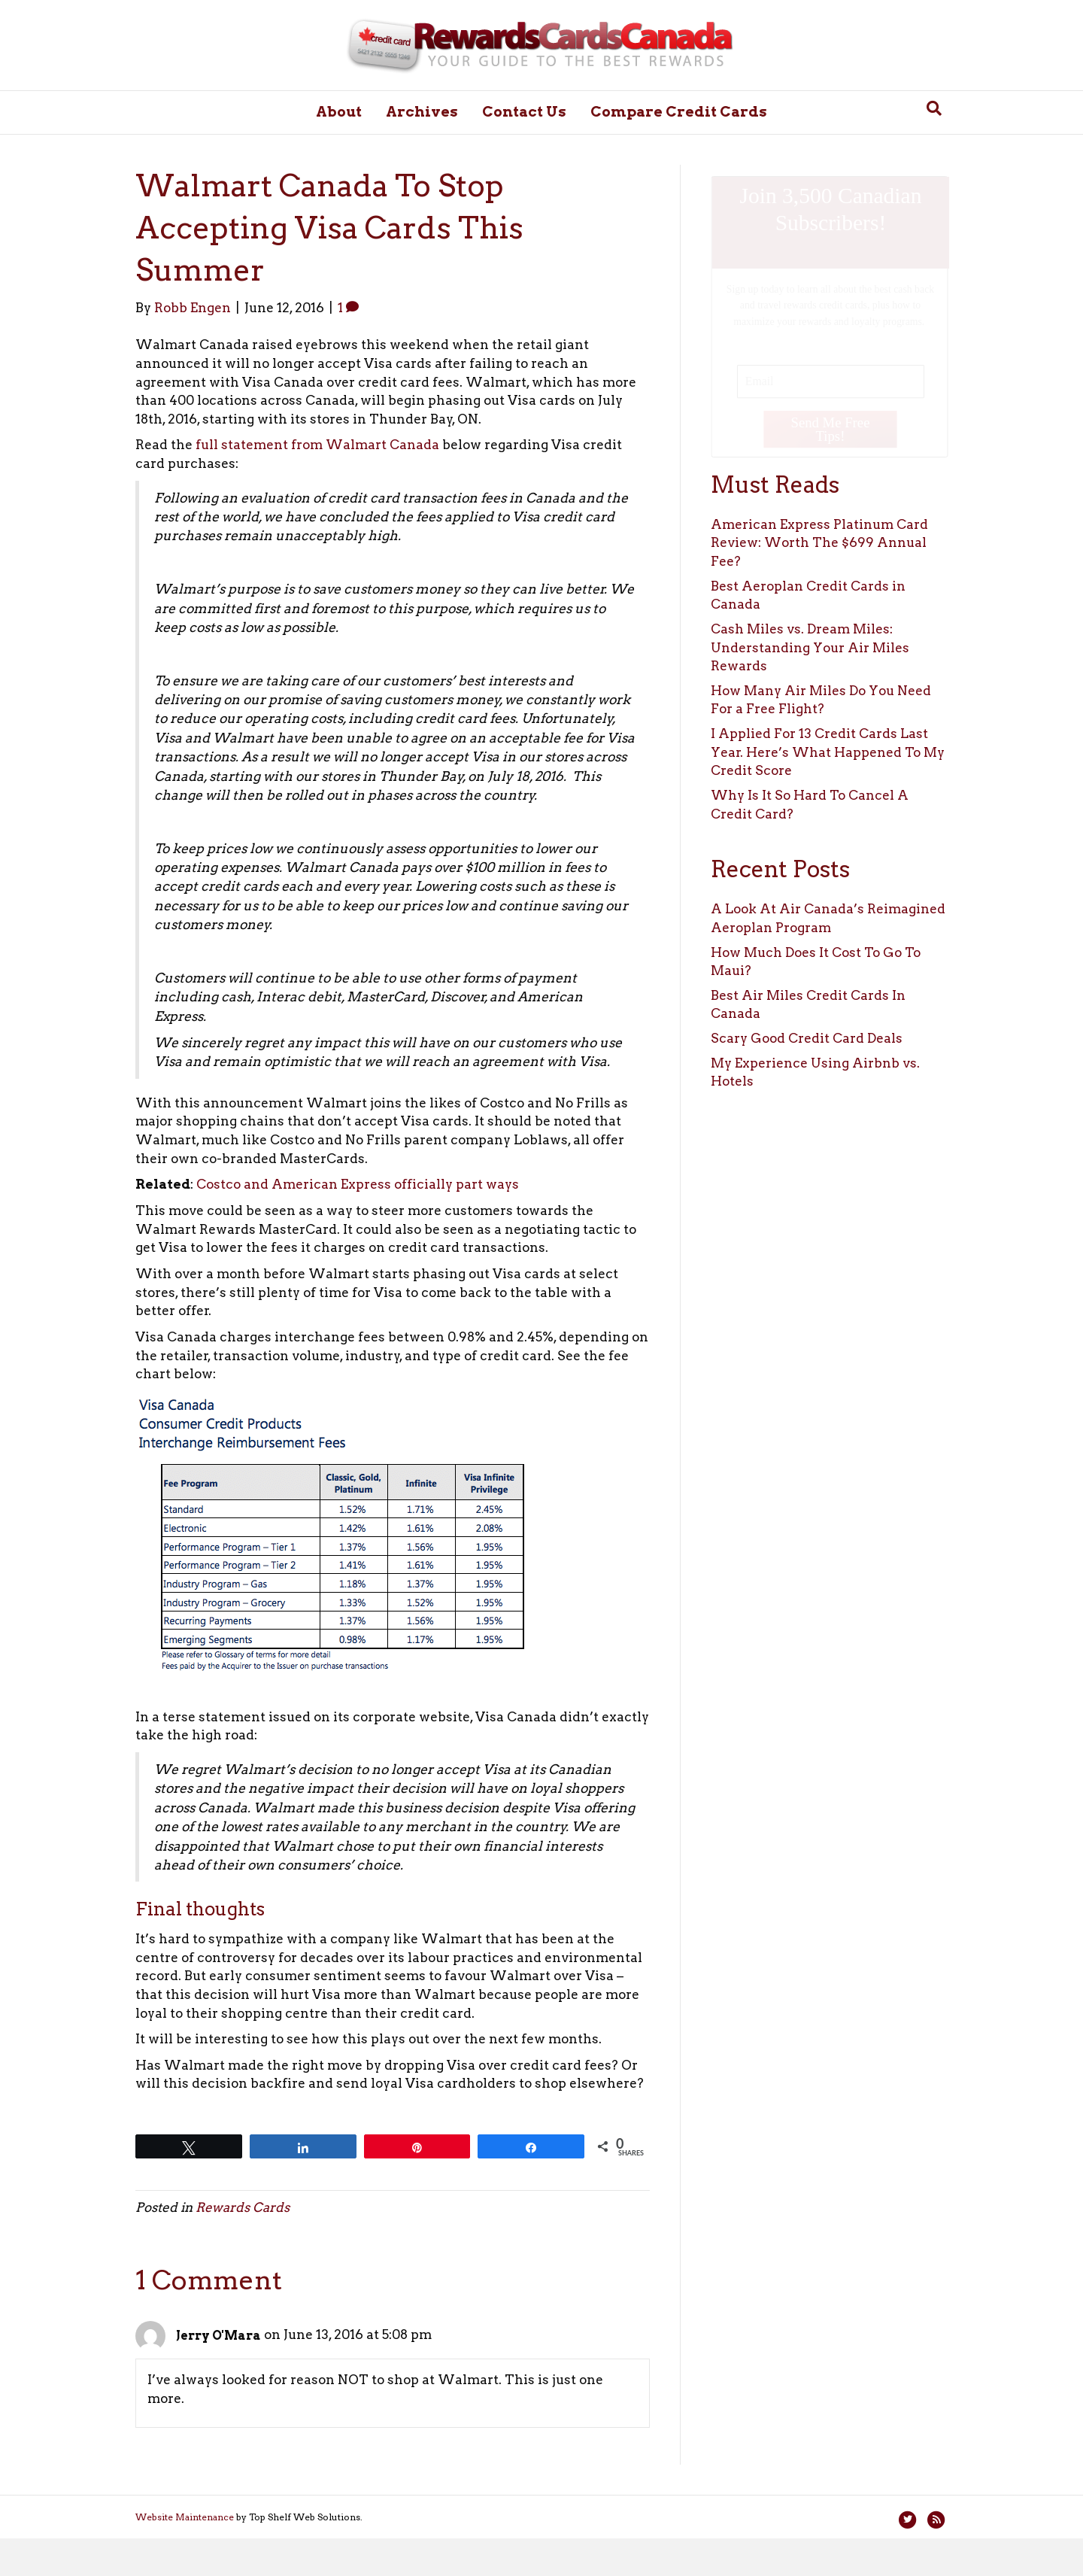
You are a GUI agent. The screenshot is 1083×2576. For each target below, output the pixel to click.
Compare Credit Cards (678, 111)
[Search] (934, 108)
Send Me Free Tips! (829, 428)
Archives (422, 111)
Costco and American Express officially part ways (357, 1184)
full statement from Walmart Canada (317, 444)
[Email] (830, 380)
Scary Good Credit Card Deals (806, 1038)
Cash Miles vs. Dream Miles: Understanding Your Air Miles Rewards (810, 647)
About (339, 111)
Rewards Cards (243, 2207)
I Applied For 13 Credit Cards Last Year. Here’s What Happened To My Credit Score (828, 752)
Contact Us (524, 111)
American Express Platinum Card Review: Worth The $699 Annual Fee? (819, 543)
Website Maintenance (184, 2517)
